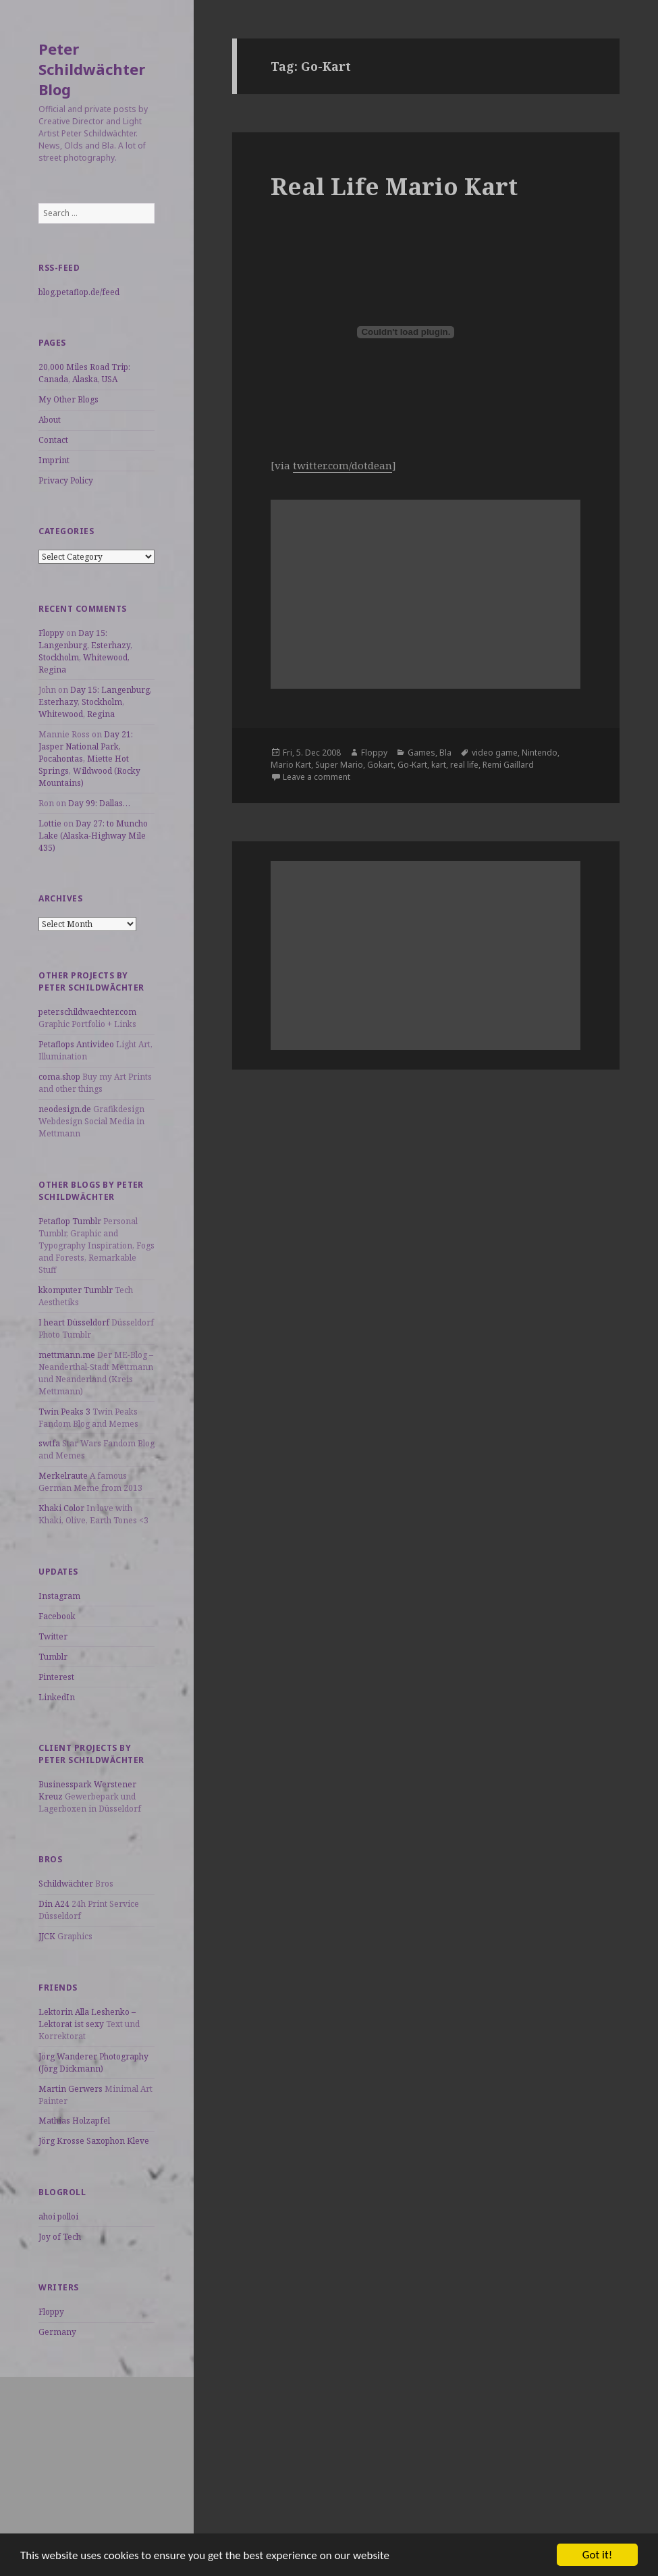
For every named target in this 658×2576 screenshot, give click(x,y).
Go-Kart (412, 764)
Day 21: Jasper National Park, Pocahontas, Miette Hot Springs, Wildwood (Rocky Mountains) (89, 759)
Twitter (52, 1636)
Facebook (57, 1616)
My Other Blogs (68, 399)
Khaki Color (61, 1508)
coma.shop (59, 1076)
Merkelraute (63, 1475)
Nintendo (539, 752)
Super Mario (339, 764)
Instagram (59, 1596)
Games (421, 752)
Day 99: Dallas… (99, 803)
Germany (57, 2332)
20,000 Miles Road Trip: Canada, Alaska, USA (84, 373)
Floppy (51, 633)
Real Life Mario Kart (394, 186)
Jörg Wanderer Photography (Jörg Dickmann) (93, 2062)
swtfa (49, 1443)
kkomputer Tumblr (75, 1290)
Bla (445, 752)
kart (438, 764)
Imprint (54, 460)
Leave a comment (316, 777)
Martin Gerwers (70, 2089)
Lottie (49, 823)
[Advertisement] (97, 2461)
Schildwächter (65, 1883)
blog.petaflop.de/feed (78, 292)
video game (495, 752)
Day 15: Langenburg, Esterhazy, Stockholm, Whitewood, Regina (85, 651)
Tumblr (52, 1656)
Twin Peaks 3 (64, 1411)
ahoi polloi (58, 2216)
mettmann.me (66, 1355)
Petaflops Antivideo (76, 1044)
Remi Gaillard (508, 764)
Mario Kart (291, 764)
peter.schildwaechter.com (87, 1012)
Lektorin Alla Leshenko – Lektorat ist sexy (87, 2018)
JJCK (46, 1936)
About (49, 419)
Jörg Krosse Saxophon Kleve (93, 2141)
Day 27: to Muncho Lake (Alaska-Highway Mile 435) (93, 835)
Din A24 (54, 1904)
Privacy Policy (65, 480)
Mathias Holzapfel (74, 2120)
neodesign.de (64, 1109)
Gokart (380, 764)
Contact (53, 440)
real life (464, 764)
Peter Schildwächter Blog (91, 68)
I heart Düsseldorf (73, 1322)
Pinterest (56, 1677)
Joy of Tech (59, 2236)
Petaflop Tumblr (69, 1221)
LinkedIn (56, 1697)
